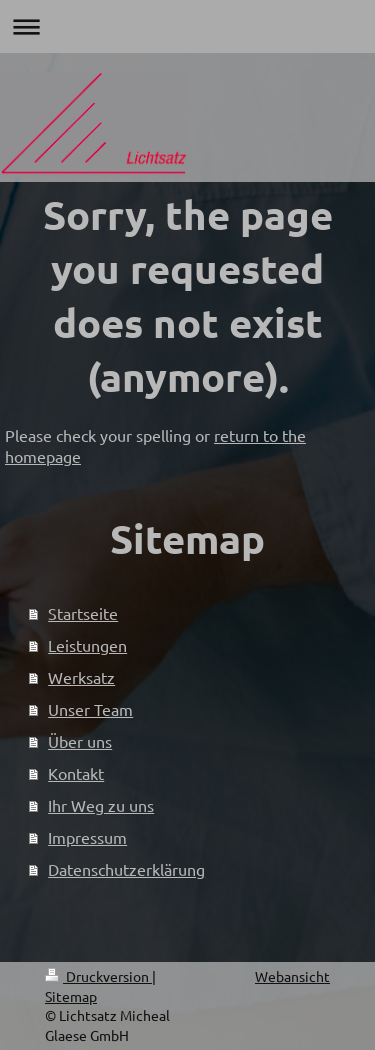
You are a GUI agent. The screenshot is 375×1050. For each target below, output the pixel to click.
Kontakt (76, 773)
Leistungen (87, 645)
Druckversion (98, 976)
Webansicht (292, 976)
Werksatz (81, 677)
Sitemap (71, 996)
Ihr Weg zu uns (101, 805)
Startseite (83, 613)
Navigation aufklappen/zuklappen (187, 26)
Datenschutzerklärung (126, 869)
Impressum (87, 837)
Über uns (80, 741)
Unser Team (90, 709)
